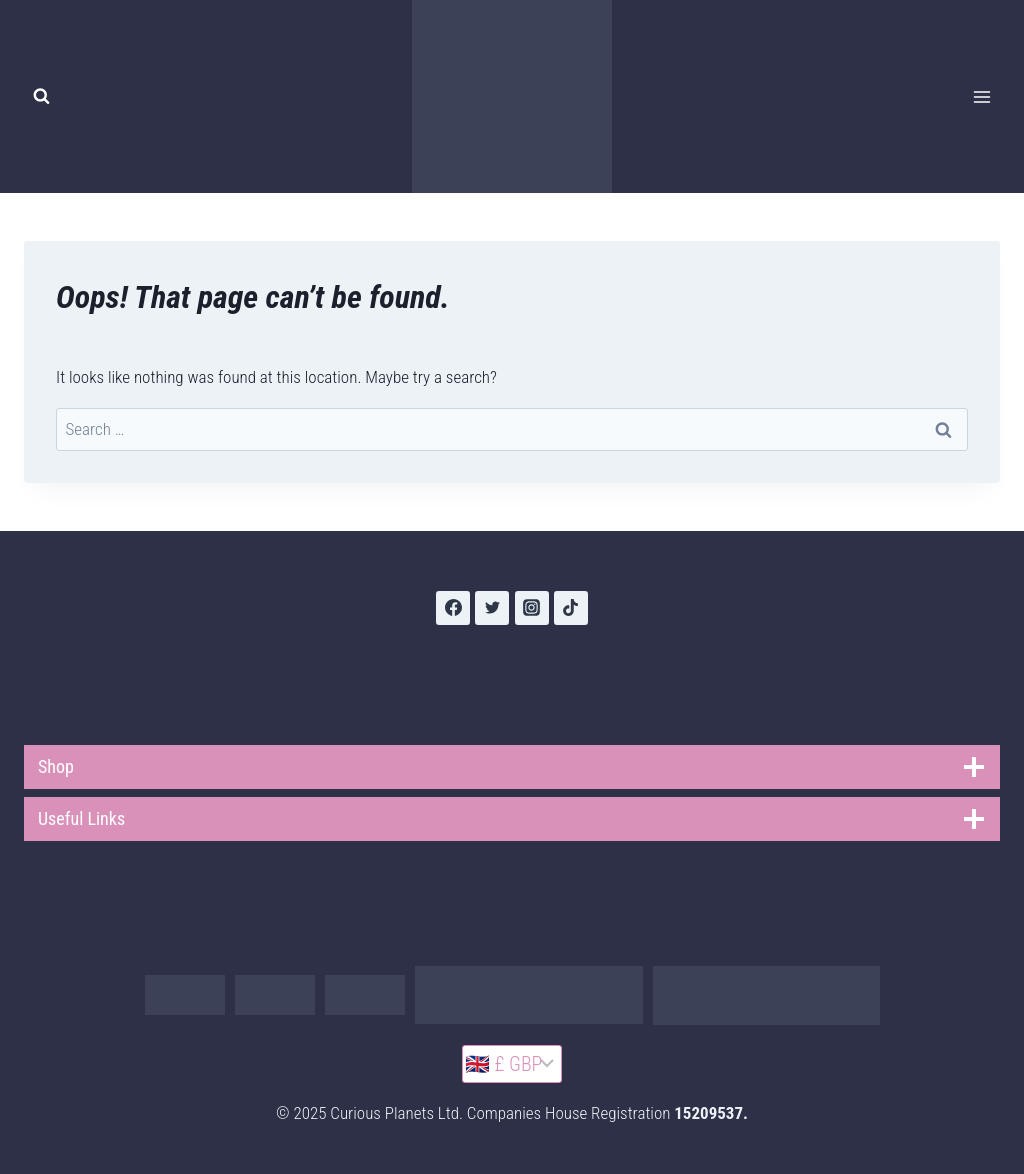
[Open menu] (981, 96)
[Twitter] (492, 608)
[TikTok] (571, 608)
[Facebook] (453, 608)
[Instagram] (532, 608)
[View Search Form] (41, 97)
